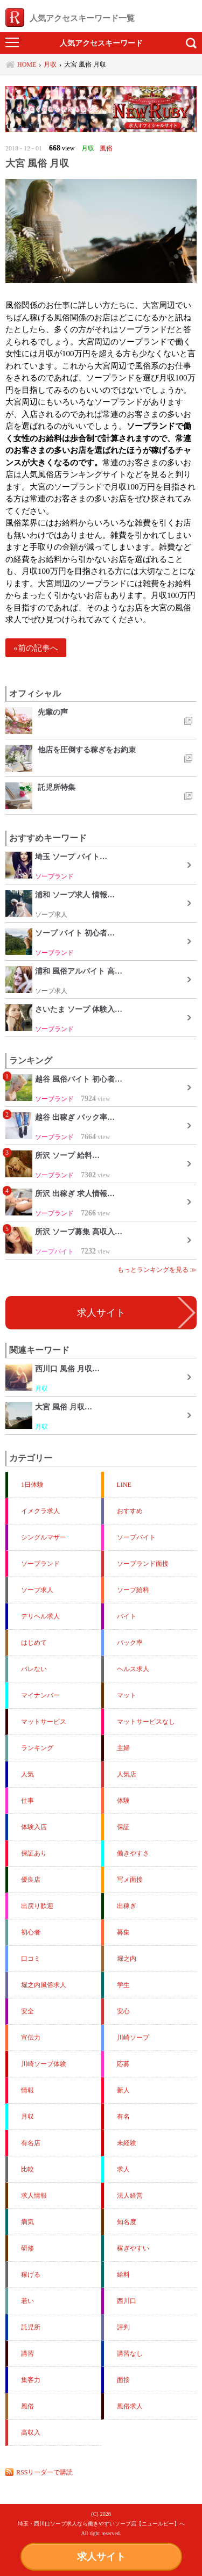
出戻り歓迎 (37, 1906)
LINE (124, 1484)
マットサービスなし (146, 1721)
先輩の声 (53, 712)
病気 (27, 2222)
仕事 (27, 1800)
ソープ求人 (37, 1590)
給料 (123, 2274)
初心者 (30, 1932)
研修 (27, 2248)
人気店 (126, 1774)
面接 (123, 2380)
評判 (123, 2327)
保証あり (34, 1853)
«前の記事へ (35, 648)
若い (27, 2301)
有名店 (30, 2143)
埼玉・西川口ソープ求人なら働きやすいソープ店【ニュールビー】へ (101, 2524)
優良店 (30, 1879)
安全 (27, 2011)
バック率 (130, 1642)
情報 (27, 2090)
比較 (27, 2169)
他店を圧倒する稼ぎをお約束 (87, 749)
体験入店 (34, 1827)
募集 (123, 1932)
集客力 (30, 2380)
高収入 (30, 2432)
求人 (123, 2169)
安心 (123, 2011)
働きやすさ (133, 1853)
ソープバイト (136, 1537)
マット (126, 1695)
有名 (123, 2116)
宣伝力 (30, 2037)
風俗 (27, 2406)
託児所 (30, 2327)
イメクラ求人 (40, 1511)
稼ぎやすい (133, 2248)
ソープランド (40, 1563)
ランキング (37, 1748)
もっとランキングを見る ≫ (157, 1270)
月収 (27, 2116)
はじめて (34, 1642)
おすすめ (130, 1511)
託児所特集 (56, 787)
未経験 (126, 2143)
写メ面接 (130, 1879)
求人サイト (101, 2556)
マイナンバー (40, 1695)
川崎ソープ (133, 2037)
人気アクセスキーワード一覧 (70, 18)
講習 (27, 2353)
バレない (34, 1669)
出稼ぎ (126, 1906)
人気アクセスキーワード (101, 43)
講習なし (130, 2353)
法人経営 (130, 2195)
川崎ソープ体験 (43, 2064)
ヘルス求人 (133, 1669)
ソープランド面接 (143, 1563)
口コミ (30, 1958)
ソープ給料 (133, 1590)
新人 (123, 2090)
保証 (123, 1827)
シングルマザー (43, 1537)
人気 (27, 1774)
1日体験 (32, 1484)
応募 (123, 2064)
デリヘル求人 (40, 1616)
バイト (126, 1616)
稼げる (30, 2274)
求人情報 (34, 2195)
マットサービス (43, 1721)
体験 (123, 1800)
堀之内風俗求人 (43, 1985)
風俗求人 (130, 2406)
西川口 (126, 2301)
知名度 (126, 2222)
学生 (123, 1985)
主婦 (123, 1748)
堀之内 (126, 1958)
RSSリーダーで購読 (44, 2472)
